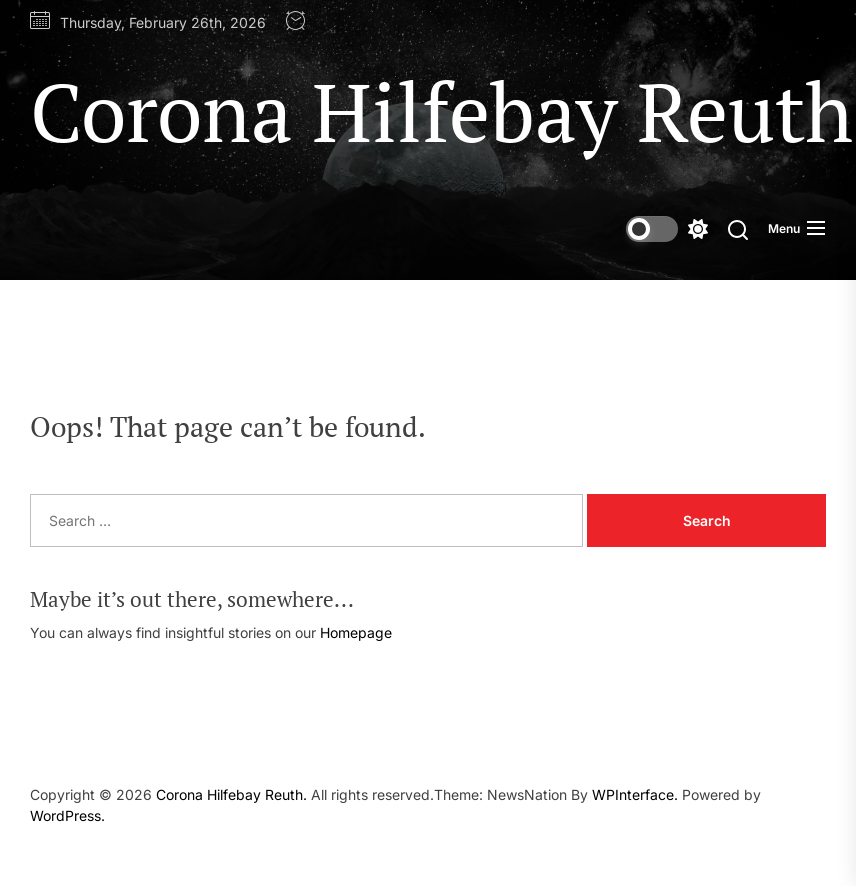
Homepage (356, 632)
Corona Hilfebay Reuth (441, 111)
